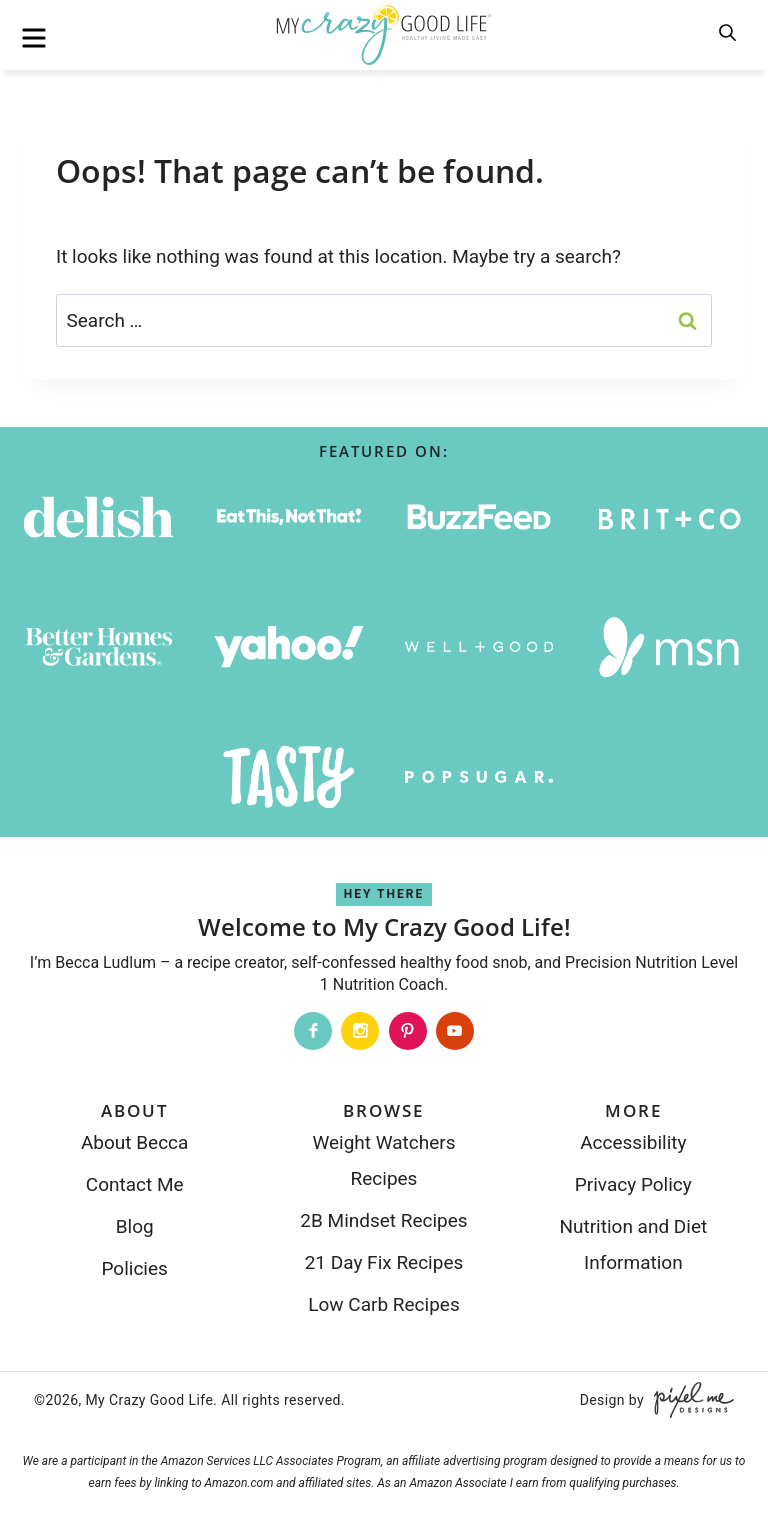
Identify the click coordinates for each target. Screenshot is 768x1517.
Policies (134, 1268)
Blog (135, 1226)
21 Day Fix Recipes (384, 1262)
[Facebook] (313, 1031)
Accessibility (633, 1142)
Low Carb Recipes (383, 1304)
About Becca (134, 1142)
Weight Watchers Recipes (383, 1160)
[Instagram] (360, 1031)
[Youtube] (455, 1031)
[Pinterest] (408, 1031)
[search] (729, 34)
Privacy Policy (633, 1184)
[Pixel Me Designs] (689, 1399)
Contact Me (135, 1184)
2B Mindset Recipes (383, 1220)
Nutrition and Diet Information (633, 1244)
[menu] (34, 38)
